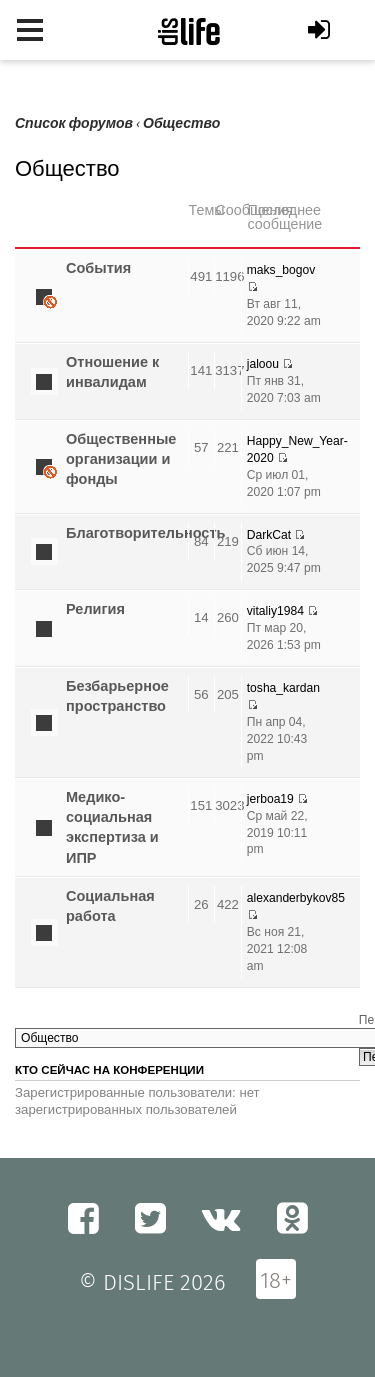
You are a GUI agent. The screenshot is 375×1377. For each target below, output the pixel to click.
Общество (181, 123)
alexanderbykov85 (296, 898)
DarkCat (269, 535)
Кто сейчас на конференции (109, 1070)
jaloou (263, 364)
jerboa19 (270, 799)
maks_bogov (281, 270)
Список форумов (74, 123)
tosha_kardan (283, 688)
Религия (95, 609)
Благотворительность (145, 533)
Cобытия (98, 268)
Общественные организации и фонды (121, 459)
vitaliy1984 (275, 611)
